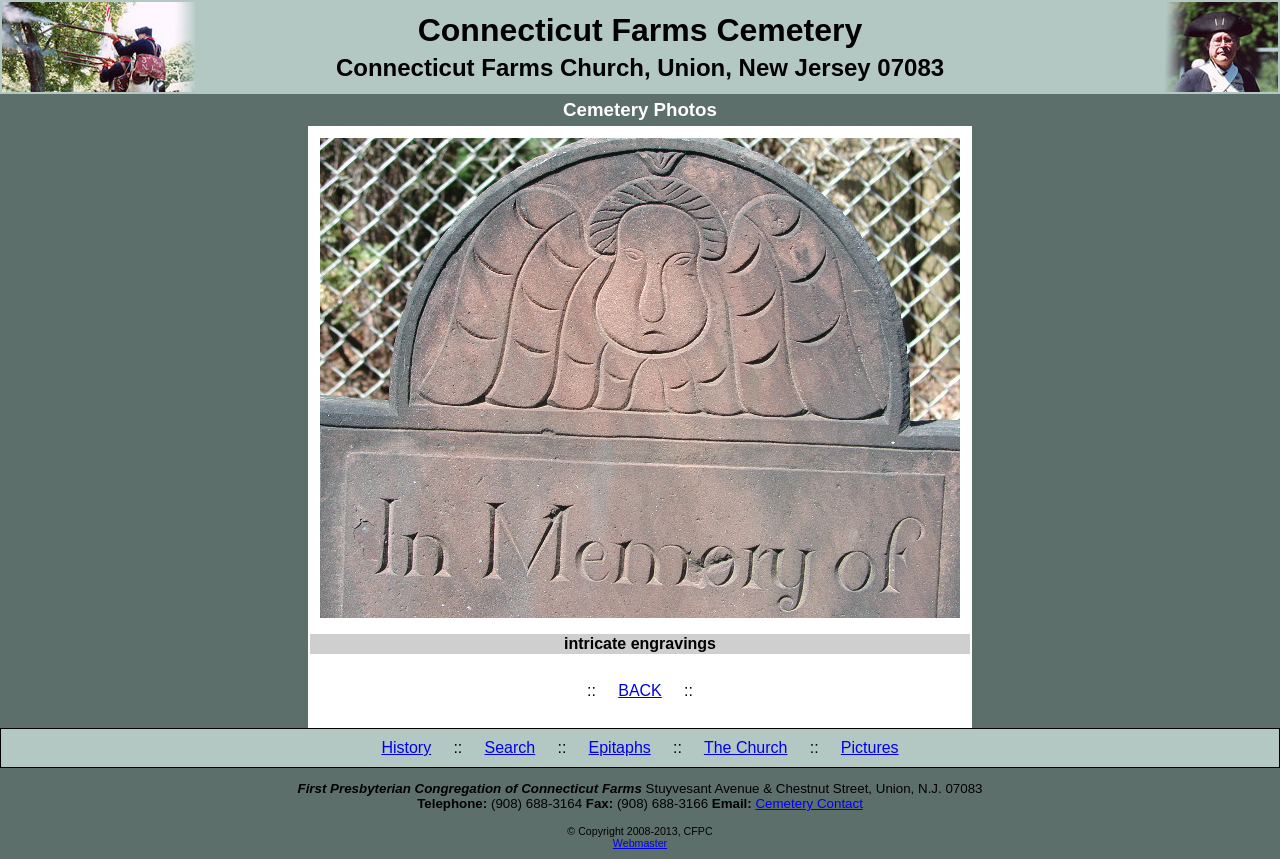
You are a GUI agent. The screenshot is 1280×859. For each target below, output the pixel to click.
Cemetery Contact (808, 803)
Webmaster (640, 843)
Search (510, 747)
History (406, 747)
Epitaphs (620, 747)
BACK (640, 690)
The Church (746, 747)
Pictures (870, 747)
